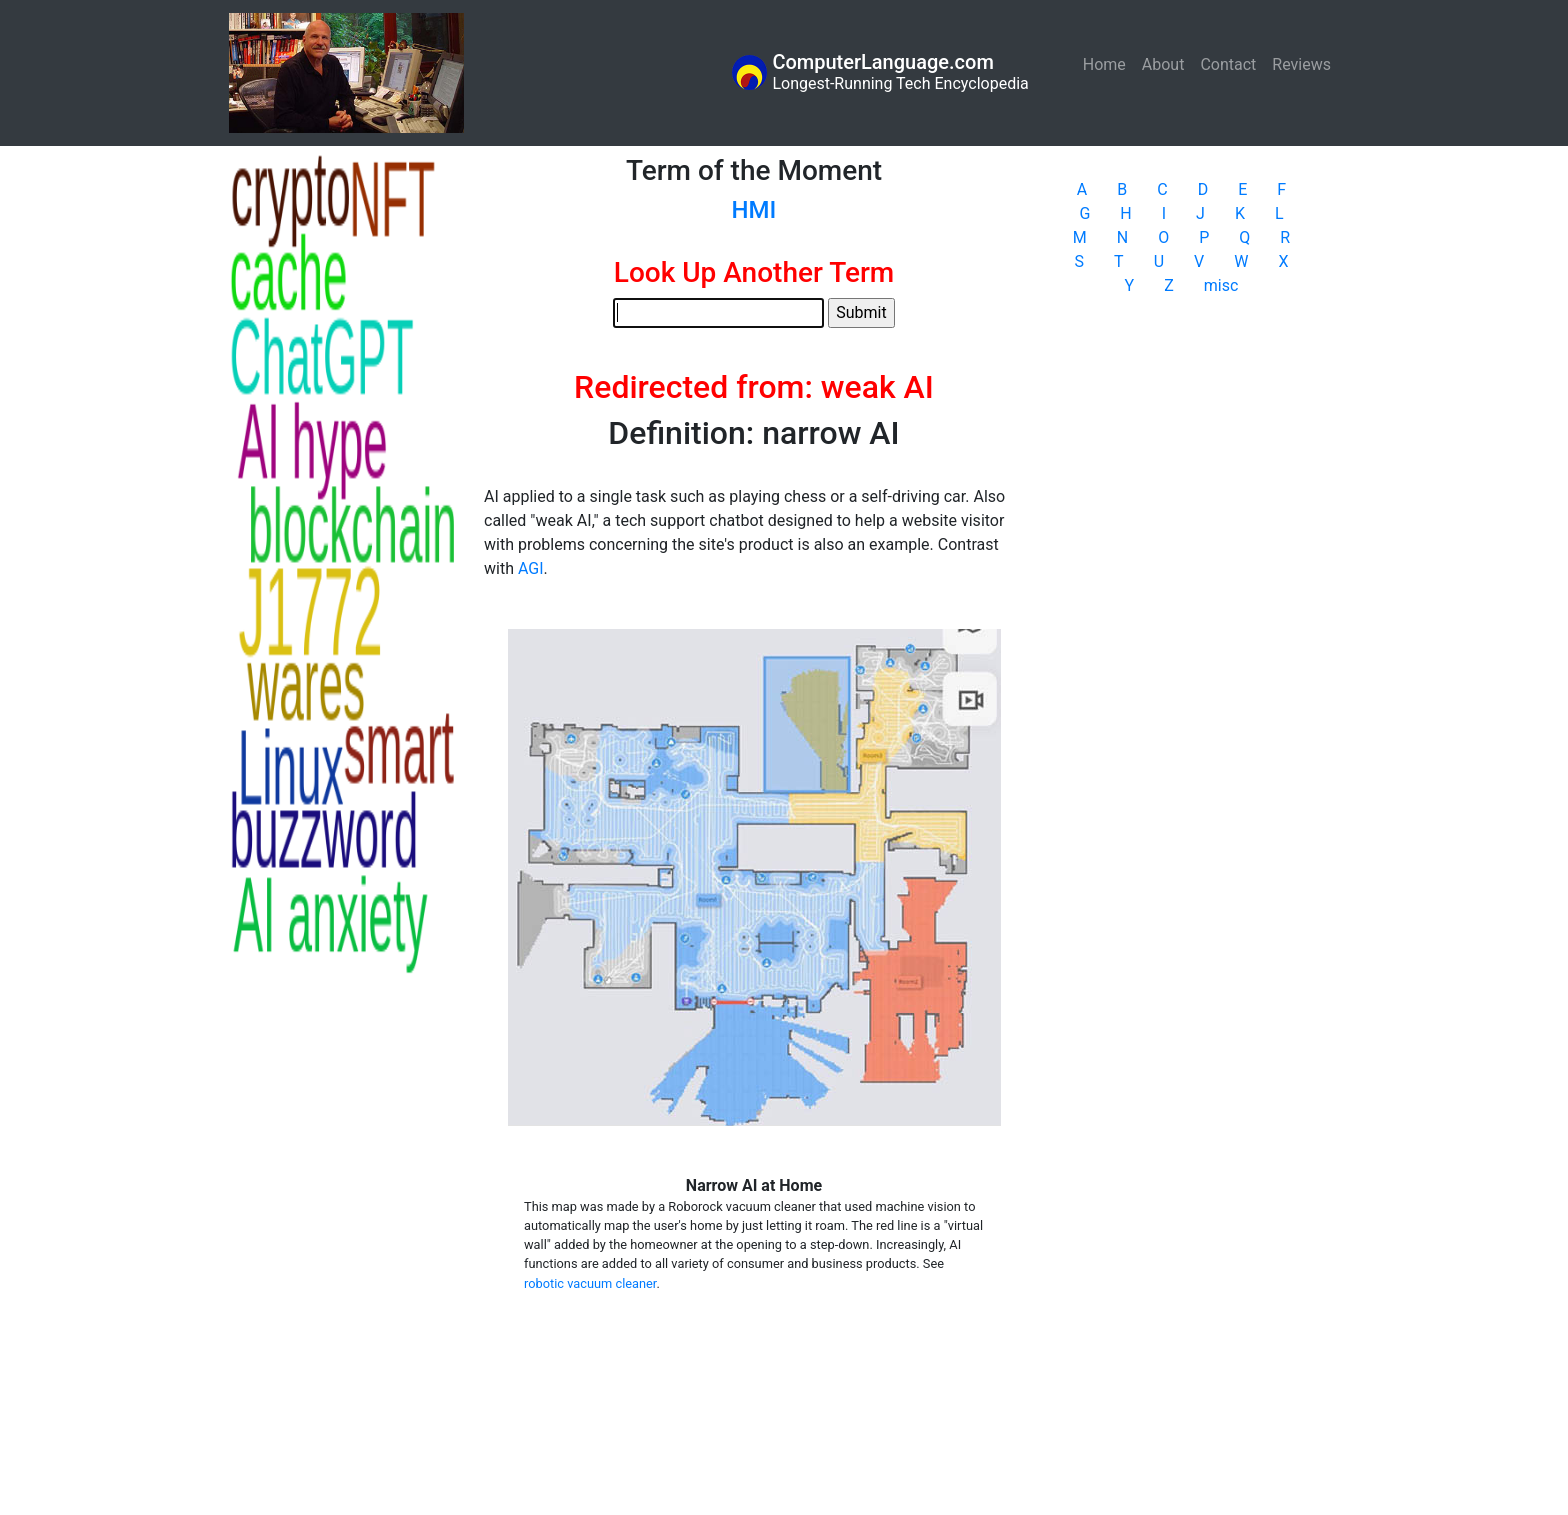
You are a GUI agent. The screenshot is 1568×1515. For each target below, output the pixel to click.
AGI (531, 568)
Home (1108, 63)
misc (1221, 285)
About (1163, 64)
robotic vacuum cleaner (590, 1283)
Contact (1228, 64)
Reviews (1301, 64)
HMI (754, 210)
